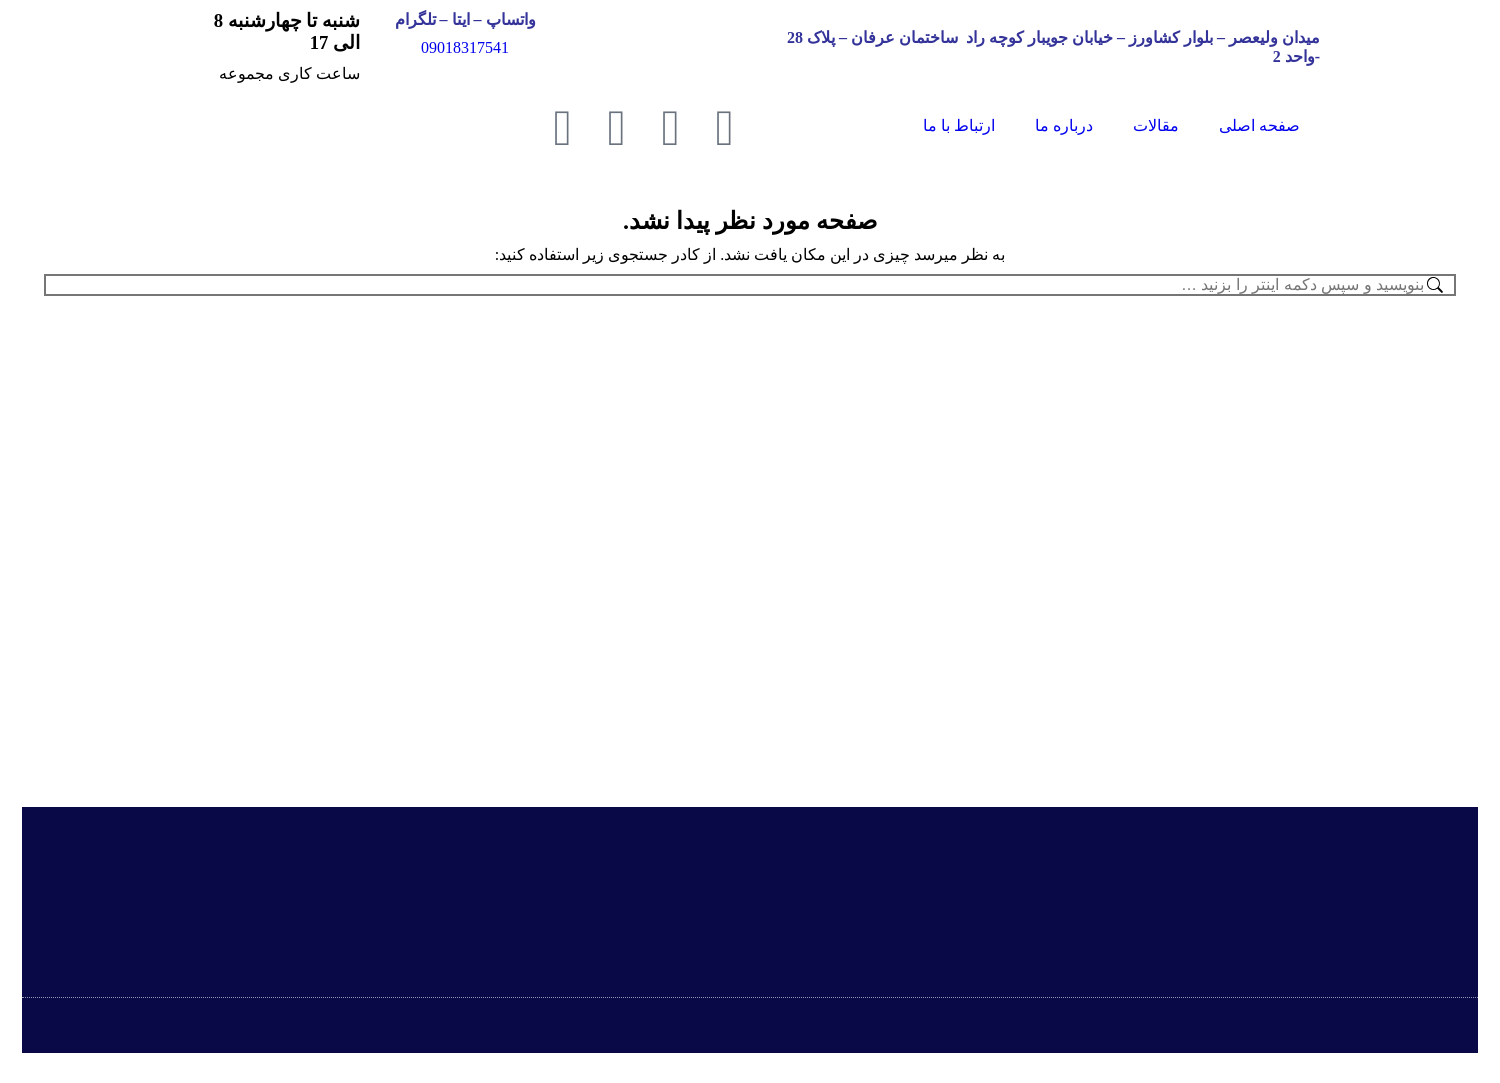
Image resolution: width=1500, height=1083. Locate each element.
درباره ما (1064, 125)
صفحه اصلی (1259, 125)
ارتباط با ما (959, 125)
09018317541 (465, 47)
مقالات (1156, 125)
